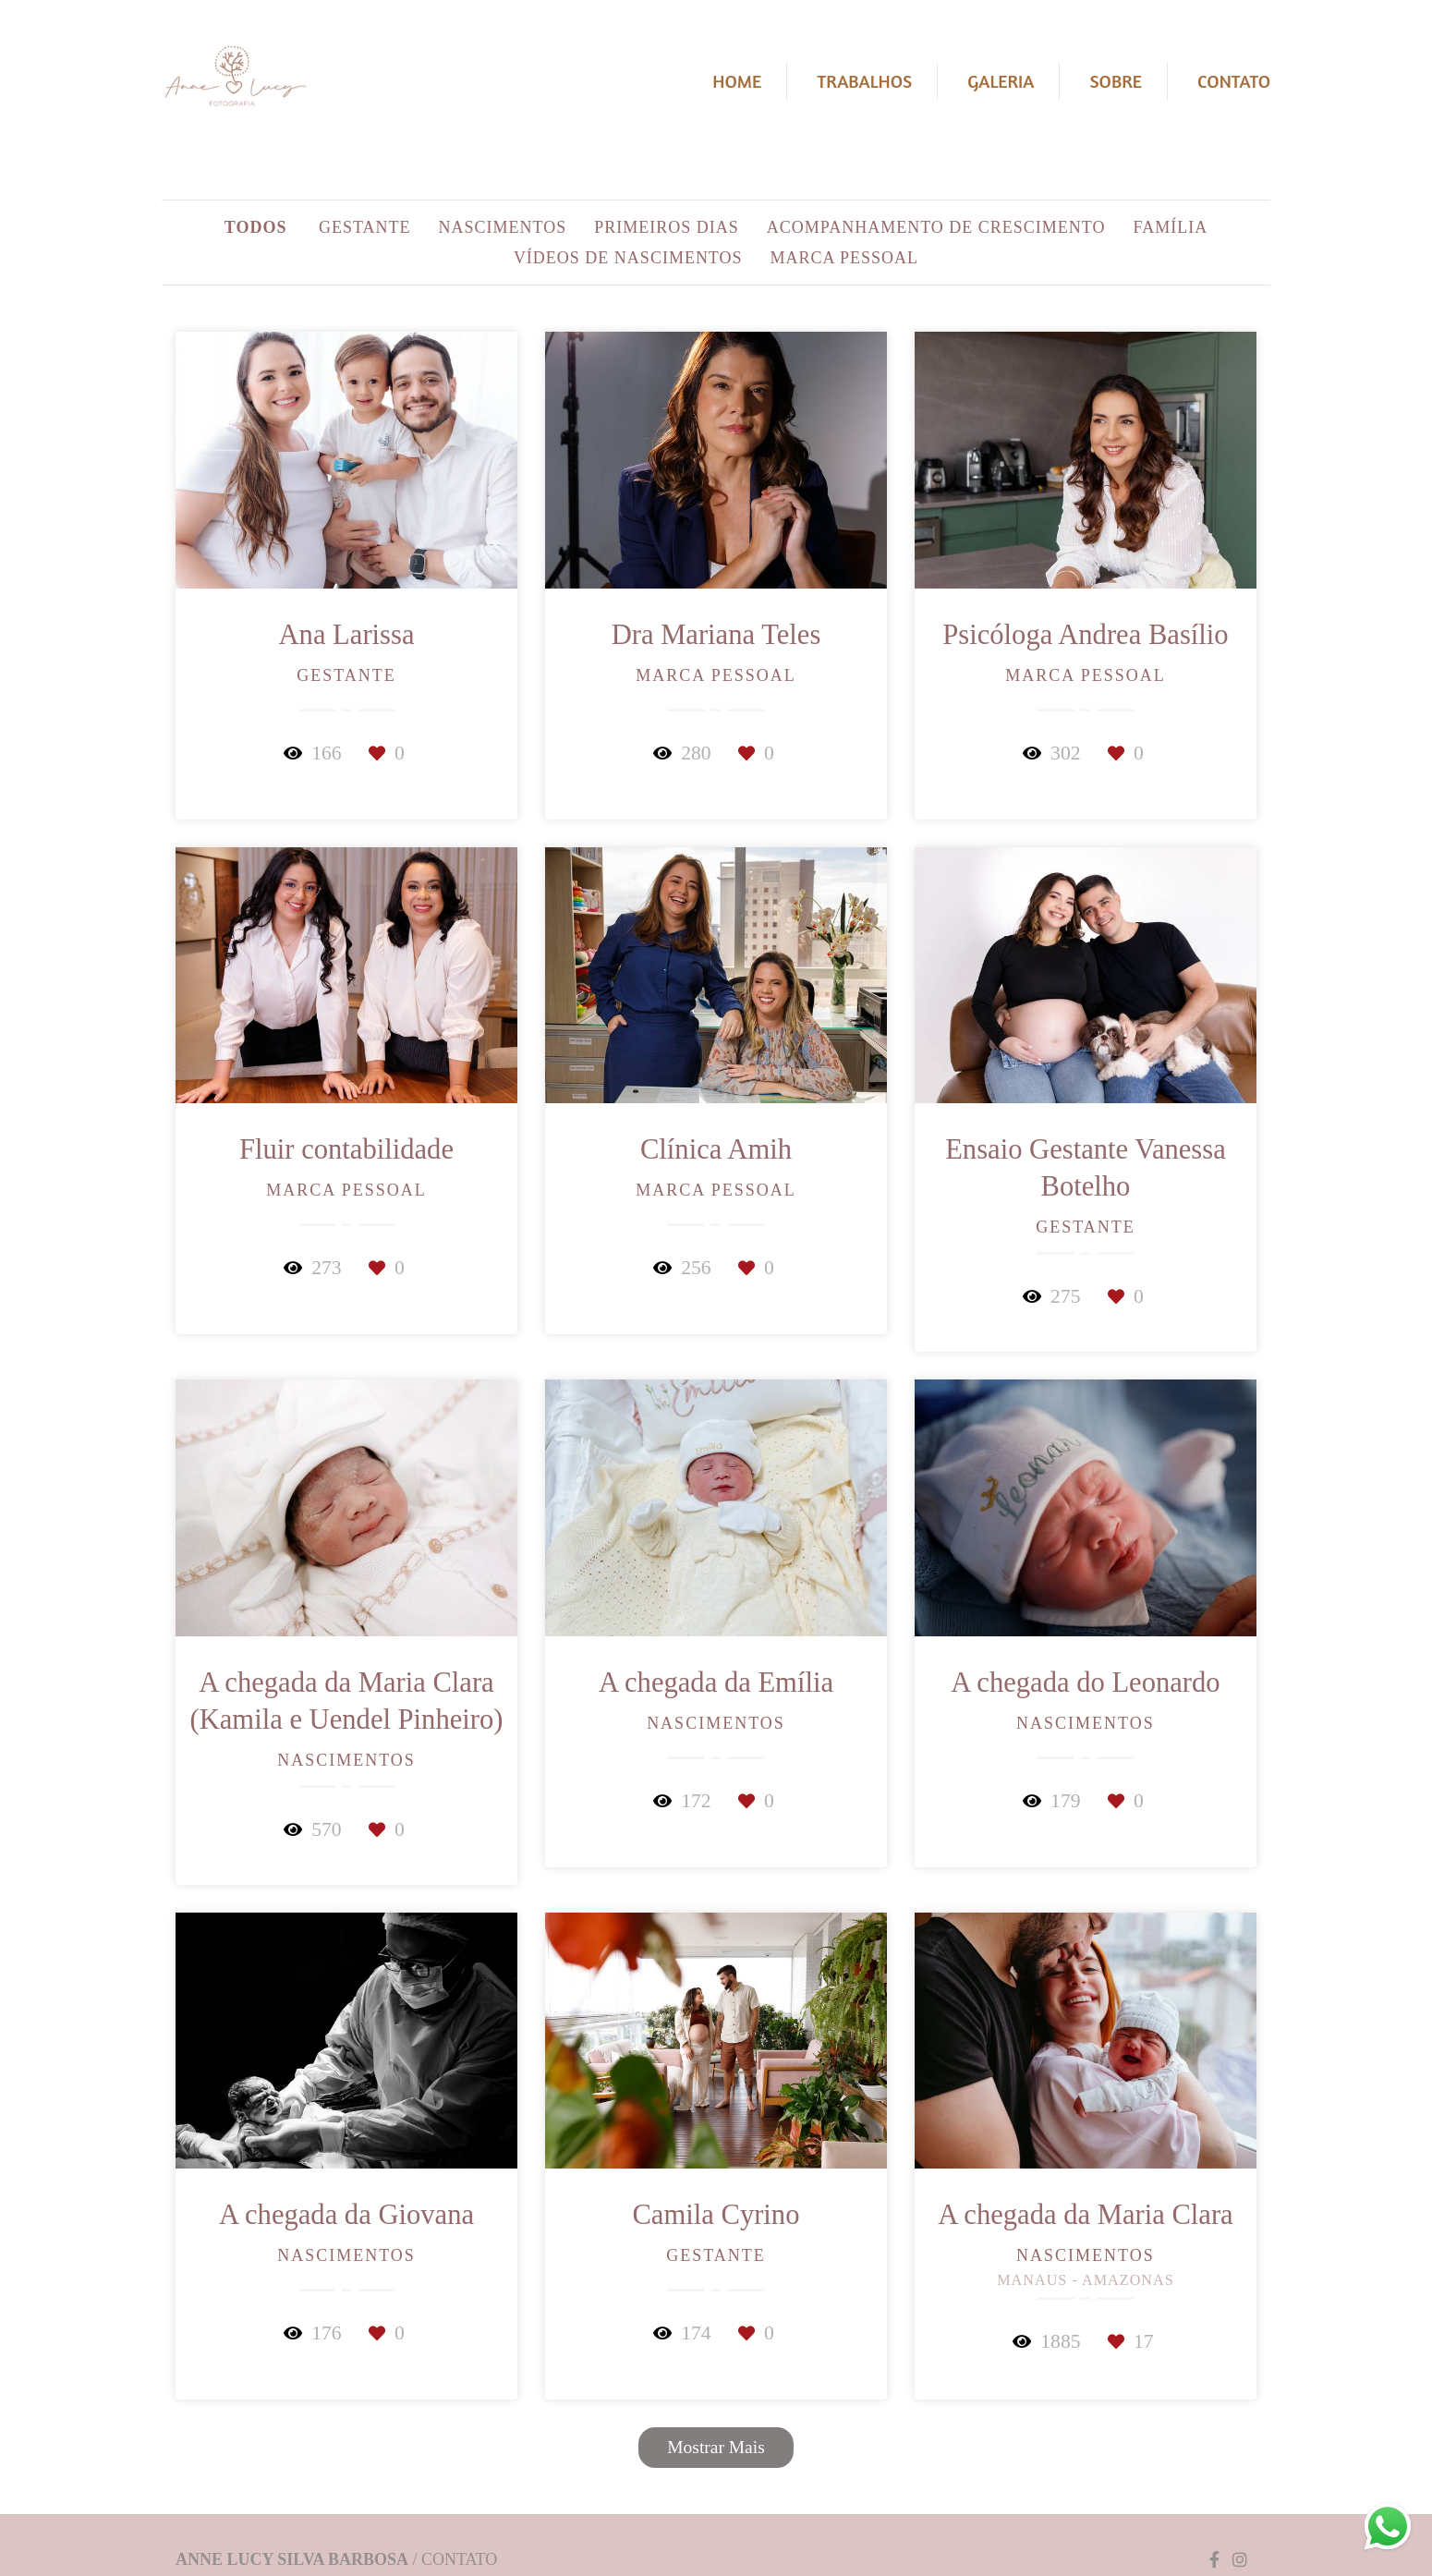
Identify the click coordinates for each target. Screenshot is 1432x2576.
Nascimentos (503, 227)
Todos (256, 227)
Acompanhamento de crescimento (936, 227)
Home (736, 80)
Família (1171, 227)
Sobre (1115, 80)
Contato (1233, 80)
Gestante (365, 227)
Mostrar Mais (716, 2447)
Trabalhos (864, 80)
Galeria (1000, 80)
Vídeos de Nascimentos (628, 257)
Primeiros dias (666, 227)
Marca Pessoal (845, 257)
